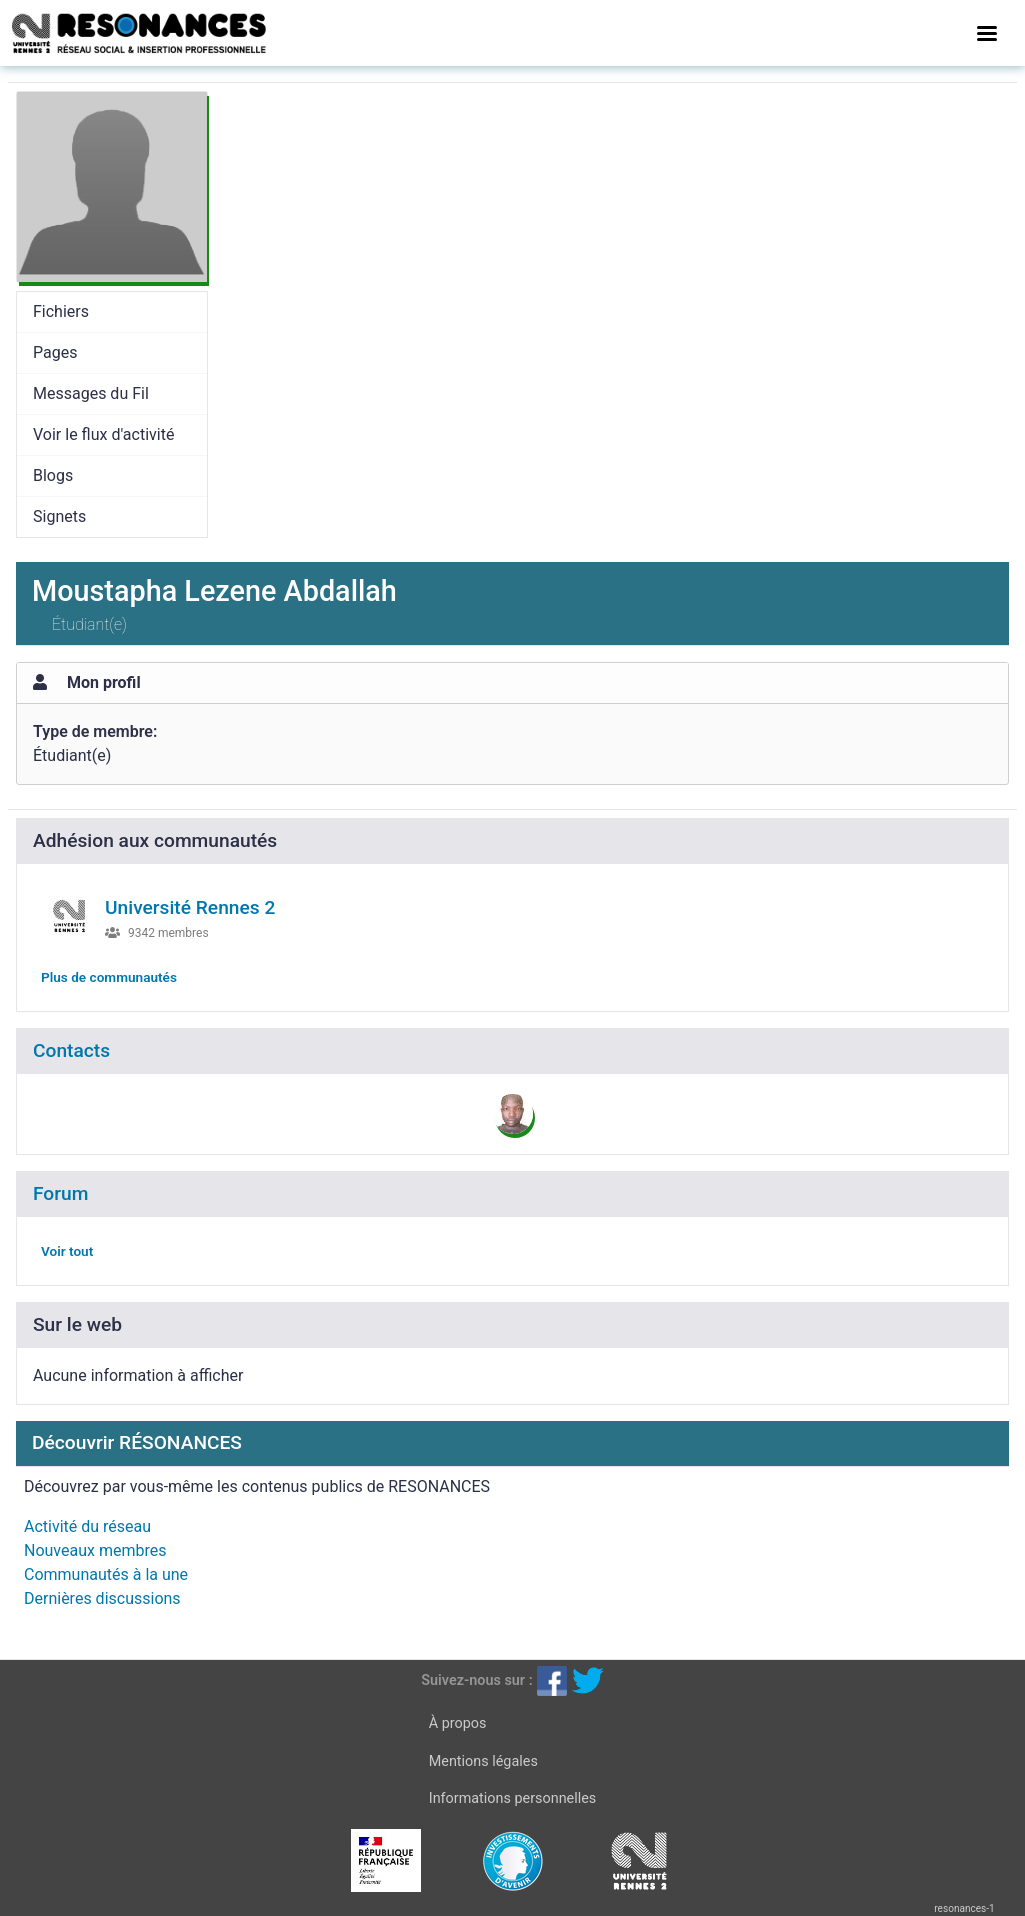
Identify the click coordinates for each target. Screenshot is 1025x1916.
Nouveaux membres (95, 1550)
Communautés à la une (106, 1574)
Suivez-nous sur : (476, 1680)
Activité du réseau (87, 1526)
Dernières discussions (102, 1598)
